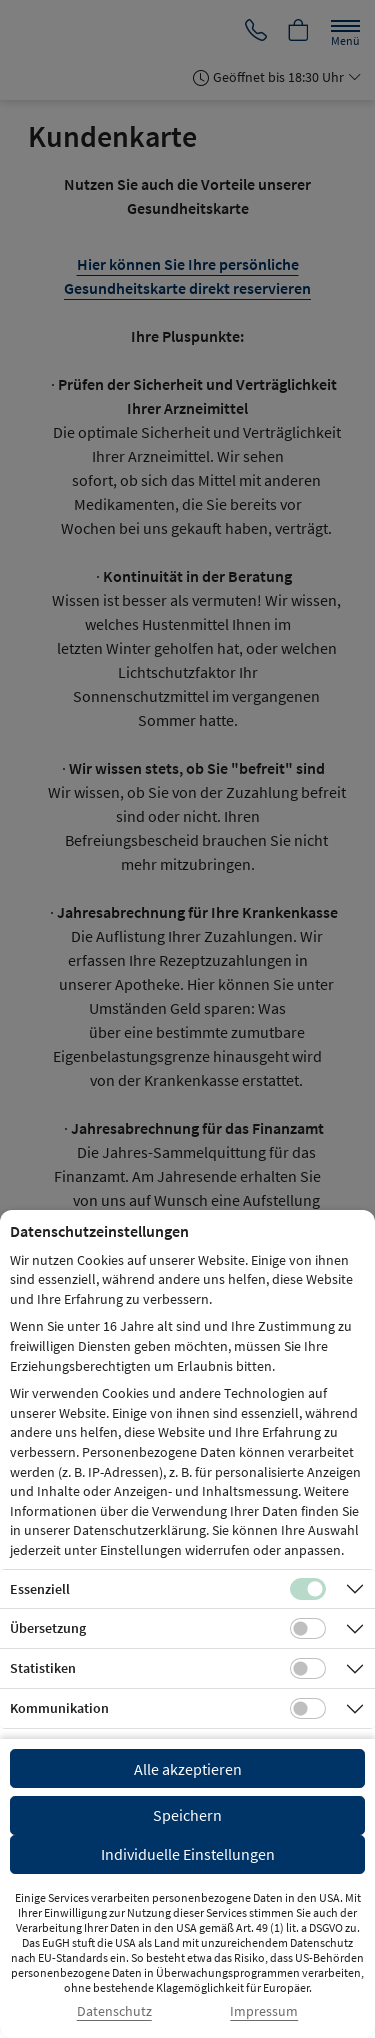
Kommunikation (59, 1708)
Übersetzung (48, 1628)
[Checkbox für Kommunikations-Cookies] (308, 1709)
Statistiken (43, 1668)
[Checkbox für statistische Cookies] (308, 1669)
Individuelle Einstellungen (188, 1854)
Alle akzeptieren (188, 1769)
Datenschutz (114, 2011)
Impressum (264, 2011)
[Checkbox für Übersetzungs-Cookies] (308, 1629)
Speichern (187, 1815)
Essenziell (40, 1589)
